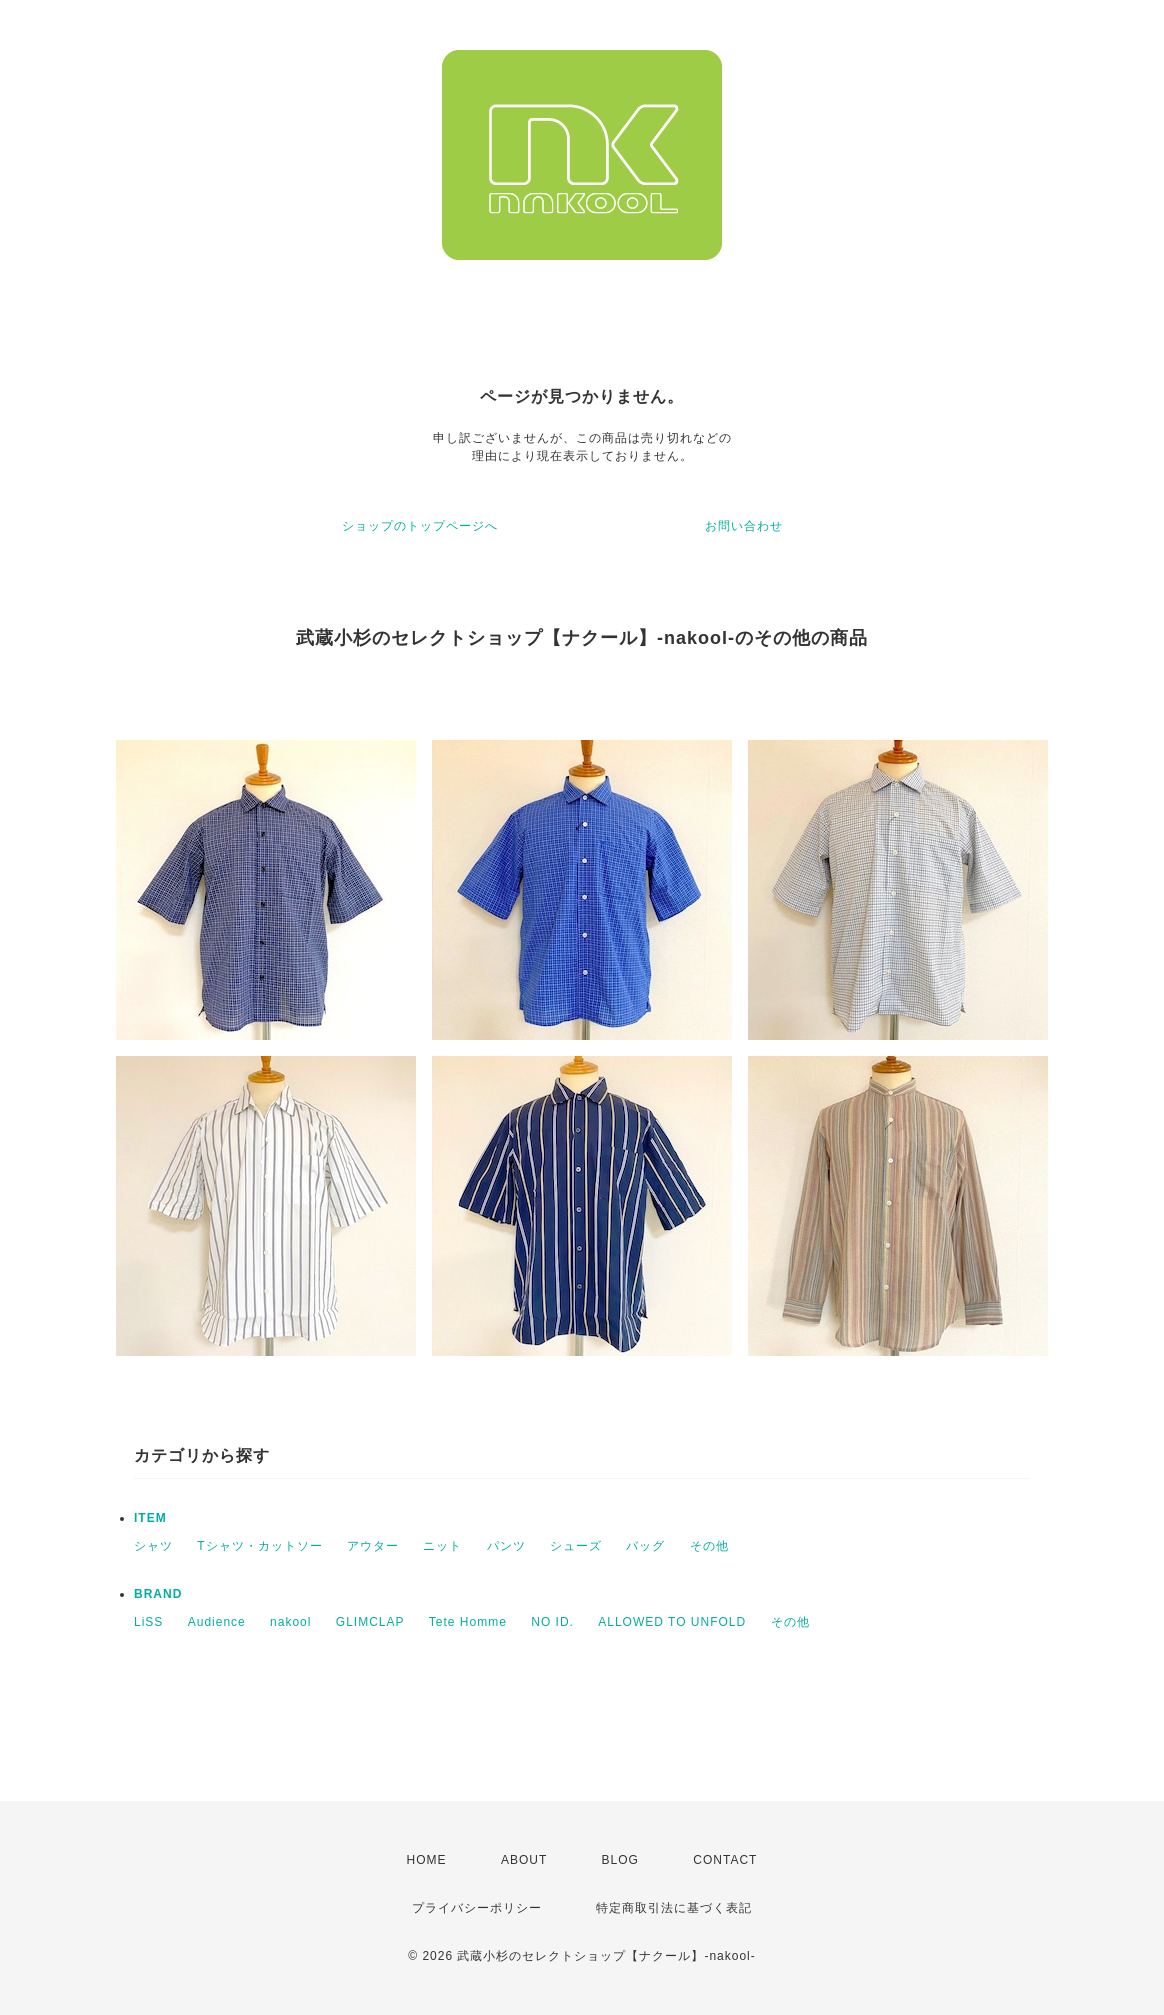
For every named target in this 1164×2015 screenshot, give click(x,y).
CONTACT (725, 1860)
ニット (442, 1546)
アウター (373, 1546)
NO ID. (552, 1622)
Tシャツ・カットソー (259, 1546)
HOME (427, 1860)
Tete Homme (468, 1622)
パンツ (506, 1546)
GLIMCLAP (370, 1622)
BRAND (158, 1594)
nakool (290, 1622)
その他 (709, 1546)
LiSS (148, 1622)
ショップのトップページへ (420, 526)
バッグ (645, 1546)
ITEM (150, 1518)
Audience (217, 1622)
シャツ (153, 1546)
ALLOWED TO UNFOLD (672, 1622)
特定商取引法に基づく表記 (674, 1908)
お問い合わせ (744, 526)
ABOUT (524, 1860)
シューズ (576, 1546)
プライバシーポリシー (477, 1908)
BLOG (620, 1860)
